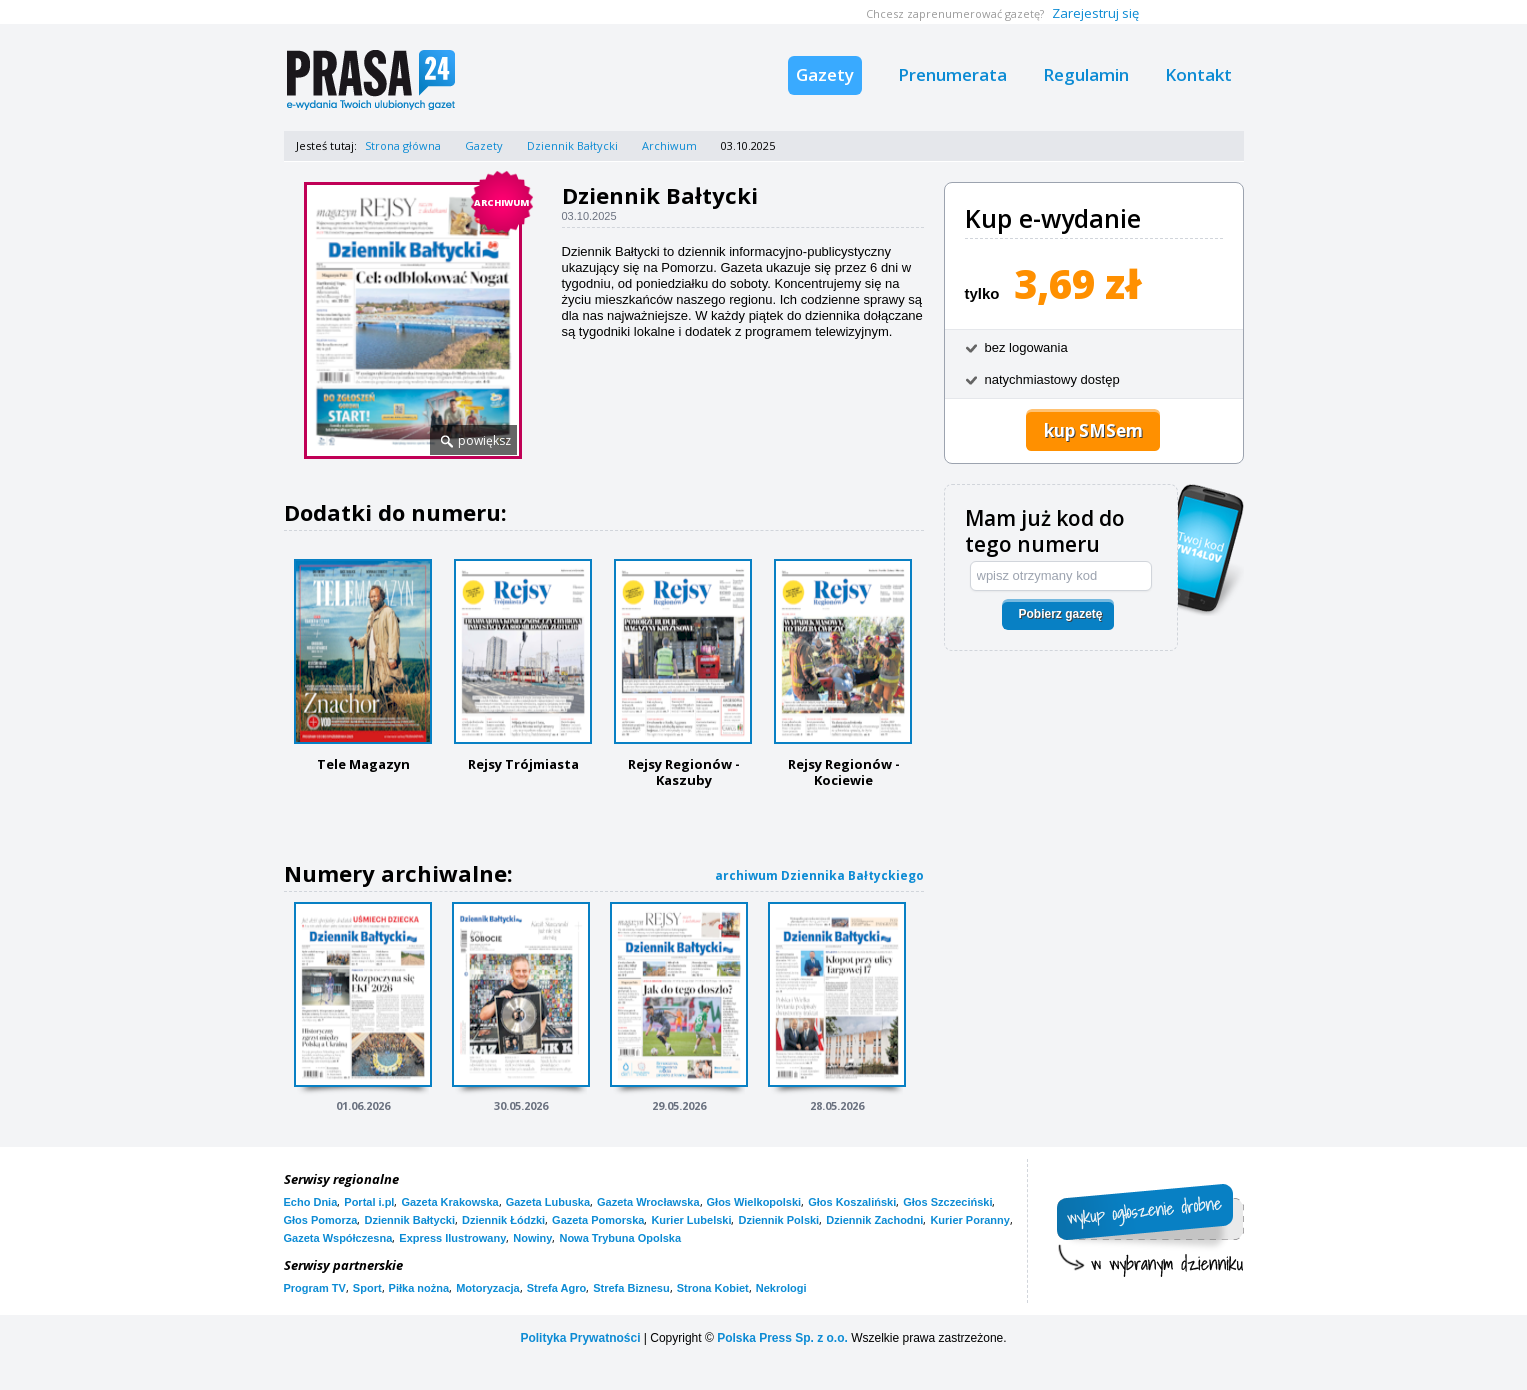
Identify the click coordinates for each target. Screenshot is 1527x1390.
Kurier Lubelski (691, 1220)
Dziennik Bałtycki (572, 145)
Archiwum (669, 145)
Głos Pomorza (321, 1220)
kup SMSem (1093, 430)
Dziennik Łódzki (503, 1220)
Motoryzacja (488, 1288)
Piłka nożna (419, 1288)
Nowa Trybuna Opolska (620, 1238)
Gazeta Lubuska (548, 1202)
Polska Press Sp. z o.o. (782, 1338)
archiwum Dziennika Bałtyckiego (819, 875)
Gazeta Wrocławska (648, 1202)
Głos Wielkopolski (754, 1202)
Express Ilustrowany (452, 1238)
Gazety (825, 74)
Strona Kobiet (713, 1288)
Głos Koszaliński (852, 1202)
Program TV (315, 1288)
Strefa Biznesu (631, 1288)
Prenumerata (952, 74)
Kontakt (1198, 74)
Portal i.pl (369, 1202)
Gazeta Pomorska (598, 1220)
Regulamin (1086, 74)
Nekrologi (781, 1288)
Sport (367, 1288)
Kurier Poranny (969, 1220)
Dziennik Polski (778, 1220)
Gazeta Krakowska (449, 1202)
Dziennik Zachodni (874, 1220)
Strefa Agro (557, 1288)
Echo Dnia (311, 1202)
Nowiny (532, 1238)
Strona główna (403, 145)
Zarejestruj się (1095, 13)
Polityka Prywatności (580, 1338)
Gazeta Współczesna (338, 1238)
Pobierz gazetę (1060, 614)
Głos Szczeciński (947, 1202)
